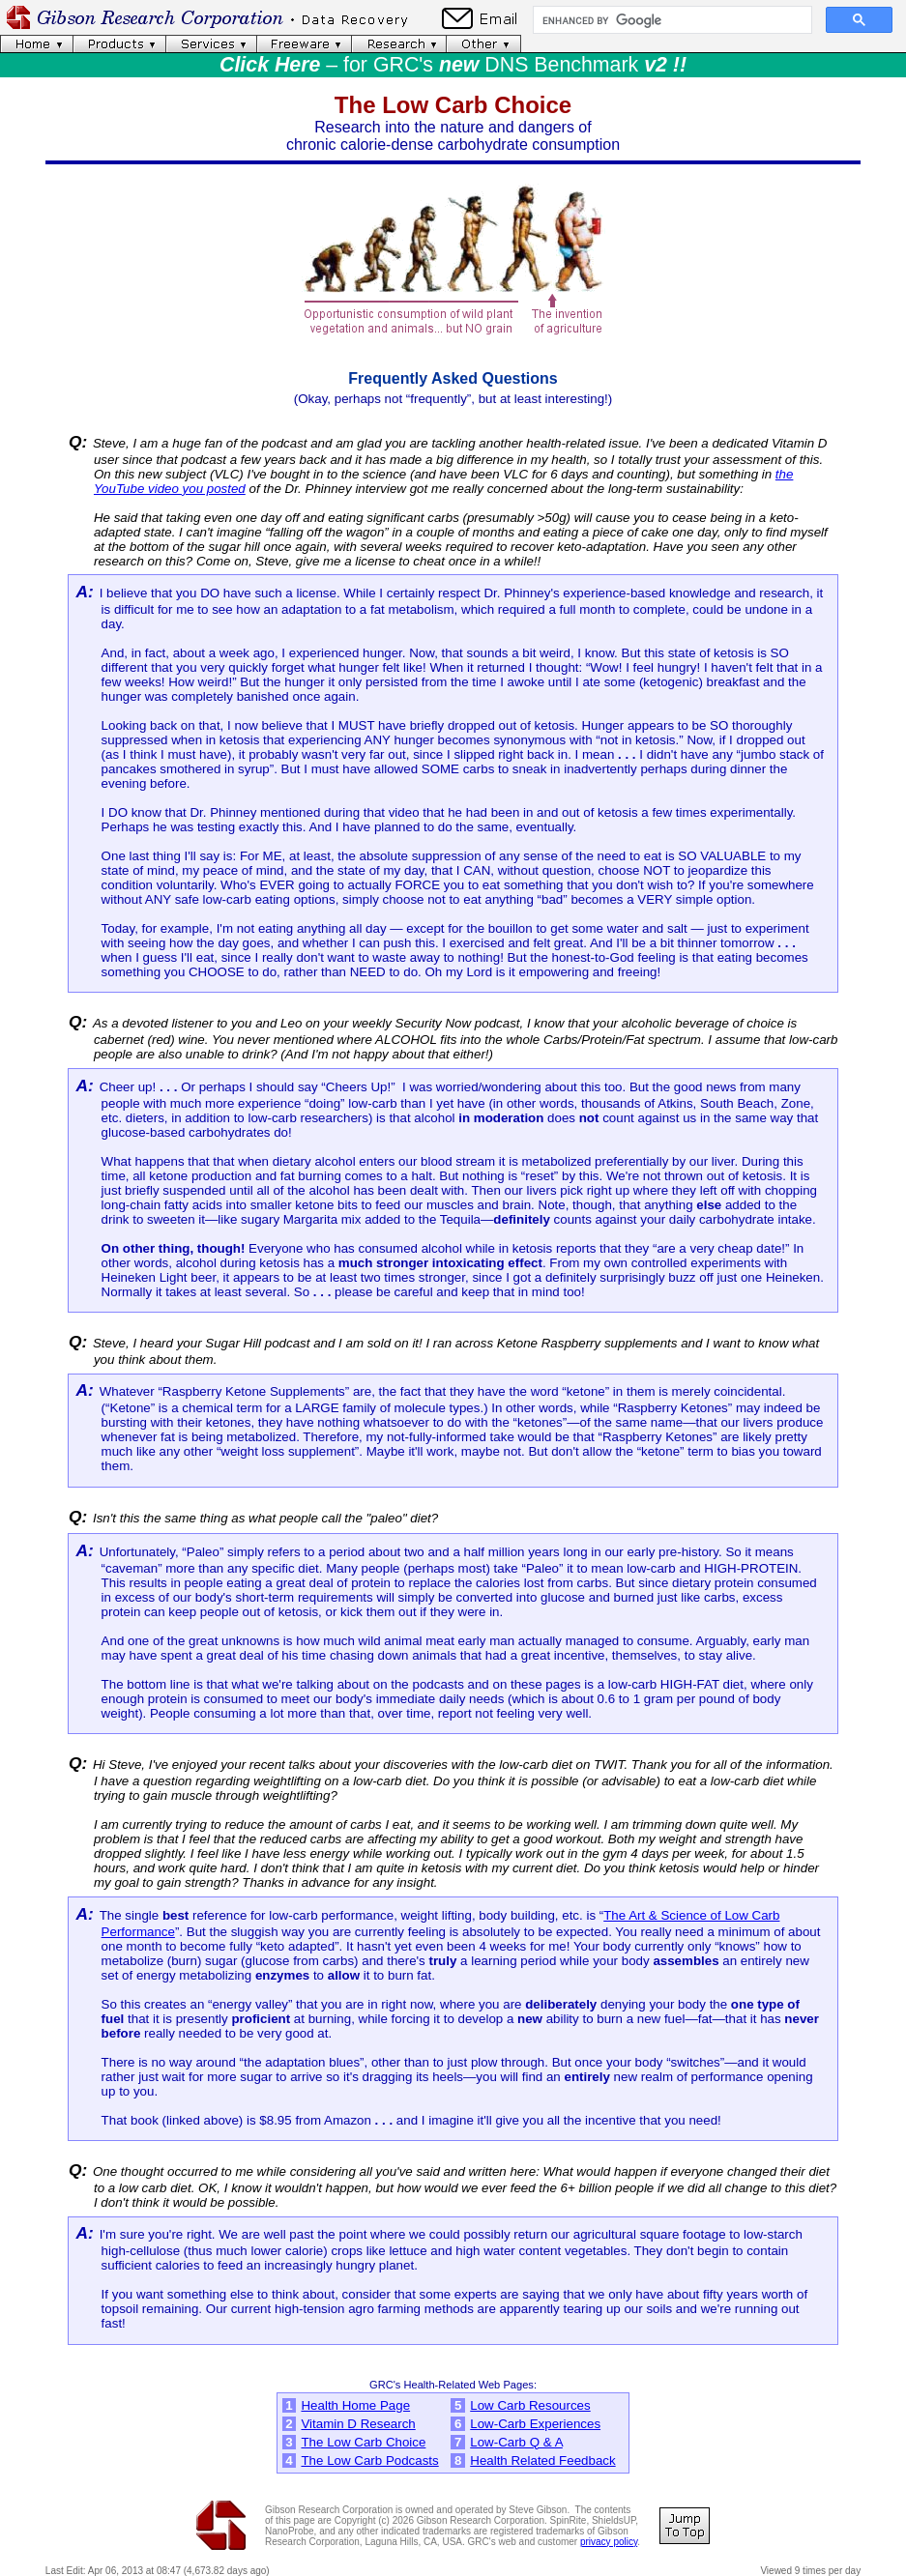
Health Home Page (355, 2405)
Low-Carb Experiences (535, 2424)
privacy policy (608, 2541)
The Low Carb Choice (363, 2442)
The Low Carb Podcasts (369, 2460)
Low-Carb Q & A (516, 2442)
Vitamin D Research (358, 2424)
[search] (670, 20)
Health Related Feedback (542, 2460)
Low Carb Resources (530, 2405)
